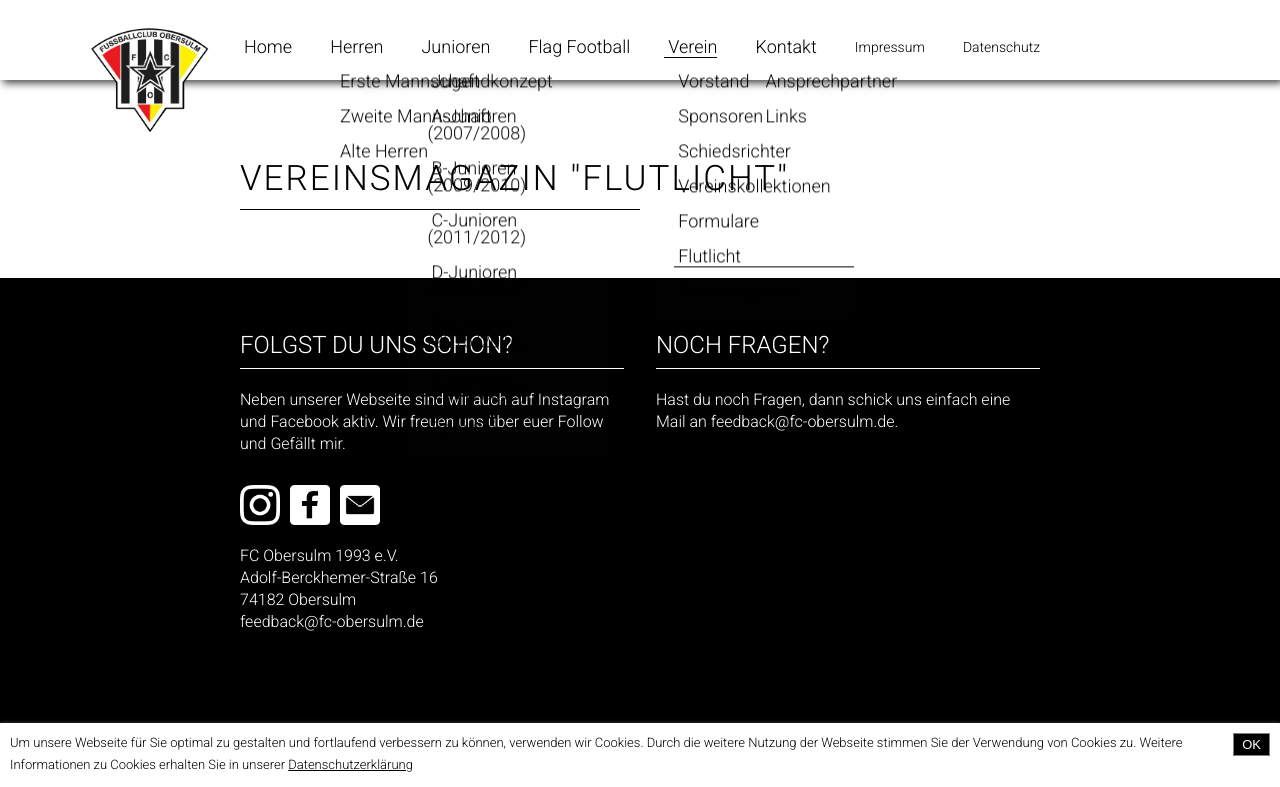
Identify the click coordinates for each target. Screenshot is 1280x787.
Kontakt (786, 47)
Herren (356, 47)
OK (1251, 744)
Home (268, 47)
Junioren (455, 47)
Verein (692, 47)
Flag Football (579, 47)
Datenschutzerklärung (350, 765)
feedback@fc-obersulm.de (332, 621)
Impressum (890, 48)
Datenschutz (1001, 48)
